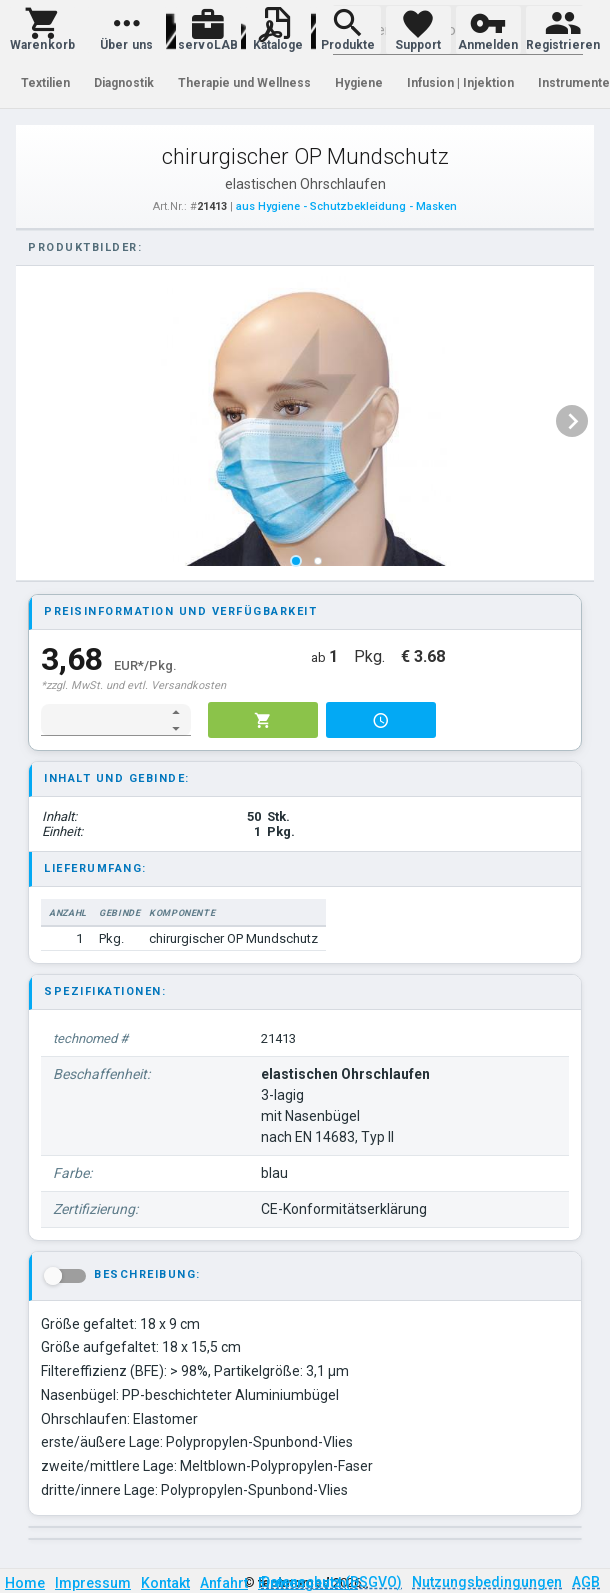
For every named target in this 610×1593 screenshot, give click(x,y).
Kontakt (165, 1583)
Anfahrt (224, 1583)
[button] (42, 30)
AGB (586, 1582)
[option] (306, 421)
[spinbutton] (102, 720)
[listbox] (306, 421)
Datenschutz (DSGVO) (331, 1582)
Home (25, 1583)
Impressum (93, 1583)
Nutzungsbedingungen (487, 1582)
